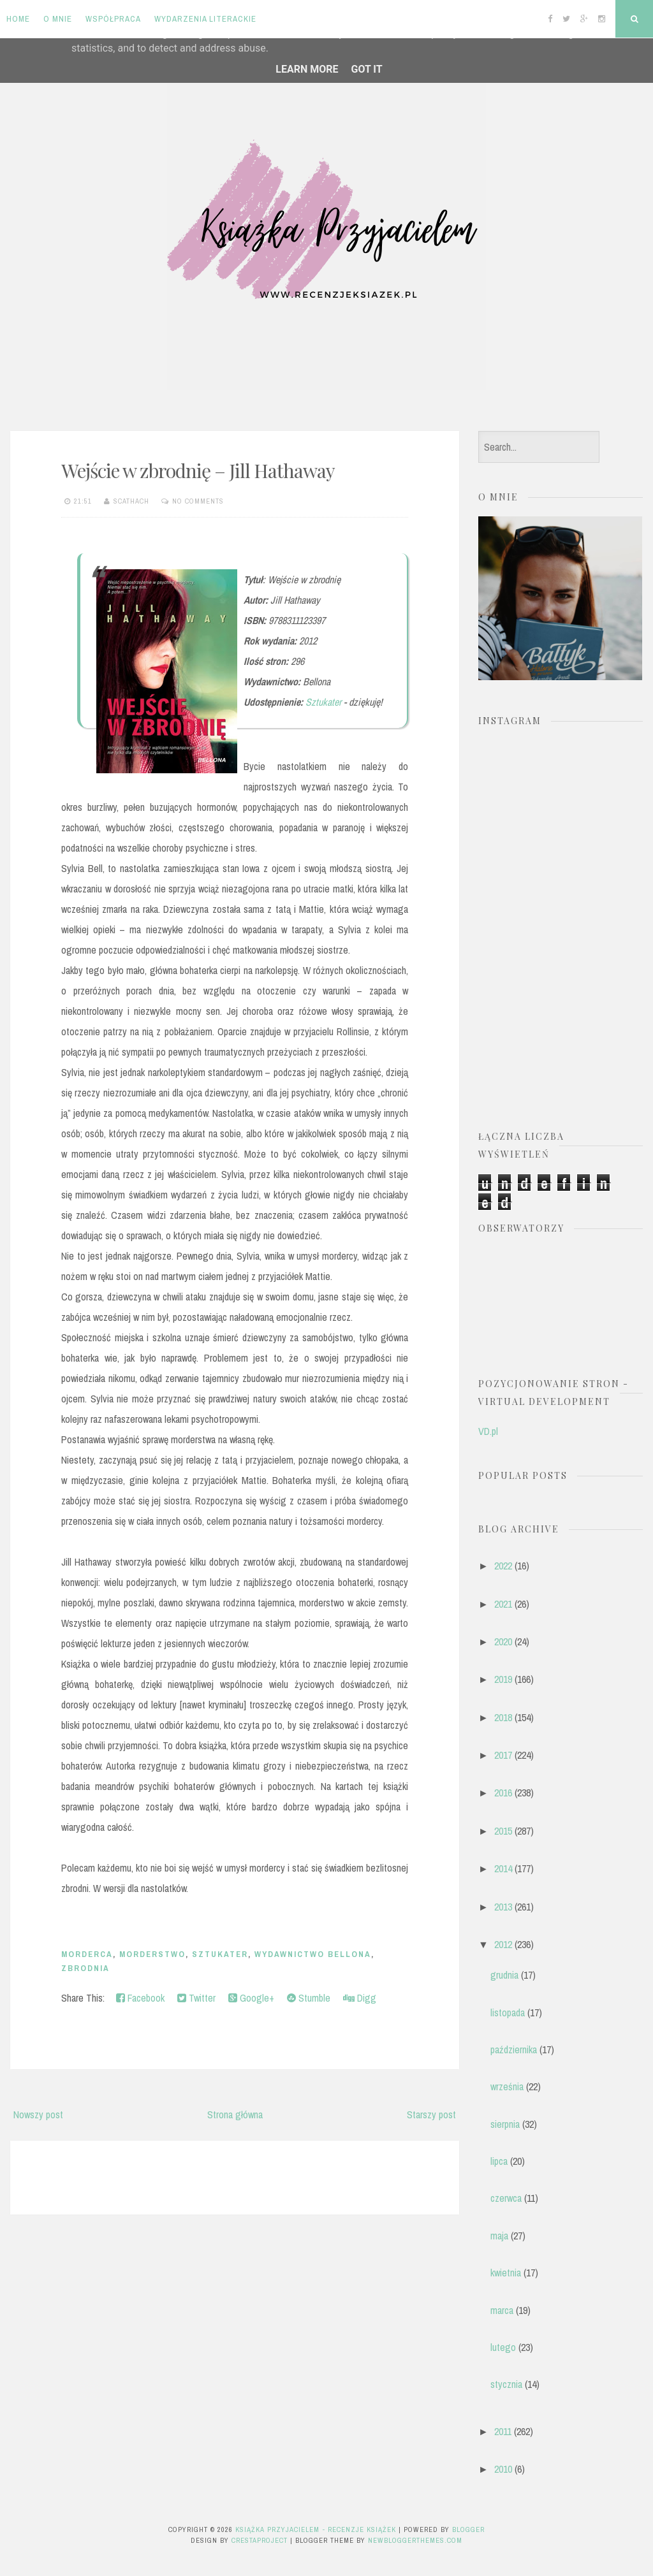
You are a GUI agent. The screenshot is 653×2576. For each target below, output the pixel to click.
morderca (87, 1954)
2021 (503, 1604)
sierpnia (505, 2124)
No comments (198, 501)
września (507, 2086)
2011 (502, 2431)
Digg (359, 1998)
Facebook (140, 1998)
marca (501, 2310)
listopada (507, 2012)
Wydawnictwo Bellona (312, 1954)
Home (18, 18)
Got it (366, 69)
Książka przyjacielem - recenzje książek (315, 2529)
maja (499, 2236)
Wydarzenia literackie (205, 18)
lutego (503, 2347)
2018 (503, 1717)
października (513, 2049)
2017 (503, 1755)
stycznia (506, 2384)
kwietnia (505, 2273)
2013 (503, 1907)
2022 (503, 1566)
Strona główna (235, 2114)
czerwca (506, 2198)
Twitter (196, 1998)
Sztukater (323, 702)
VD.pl (488, 1431)
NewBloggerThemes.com (415, 2540)
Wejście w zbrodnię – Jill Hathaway (198, 470)
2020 (503, 1641)
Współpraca (113, 18)
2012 (503, 1944)
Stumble (308, 1998)
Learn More (306, 69)
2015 (503, 1831)
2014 (503, 1868)
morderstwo (152, 1954)
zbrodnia (85, 1968)
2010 (503, 2469)
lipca (499, 2161)
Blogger (468, 2529)
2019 (503, 1679)
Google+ (251, 1998)
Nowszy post (38, 2114)
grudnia (504, 1975)
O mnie (57, 18)
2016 (503, 1793)
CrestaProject (259, 2540)
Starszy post (431, 2114)
